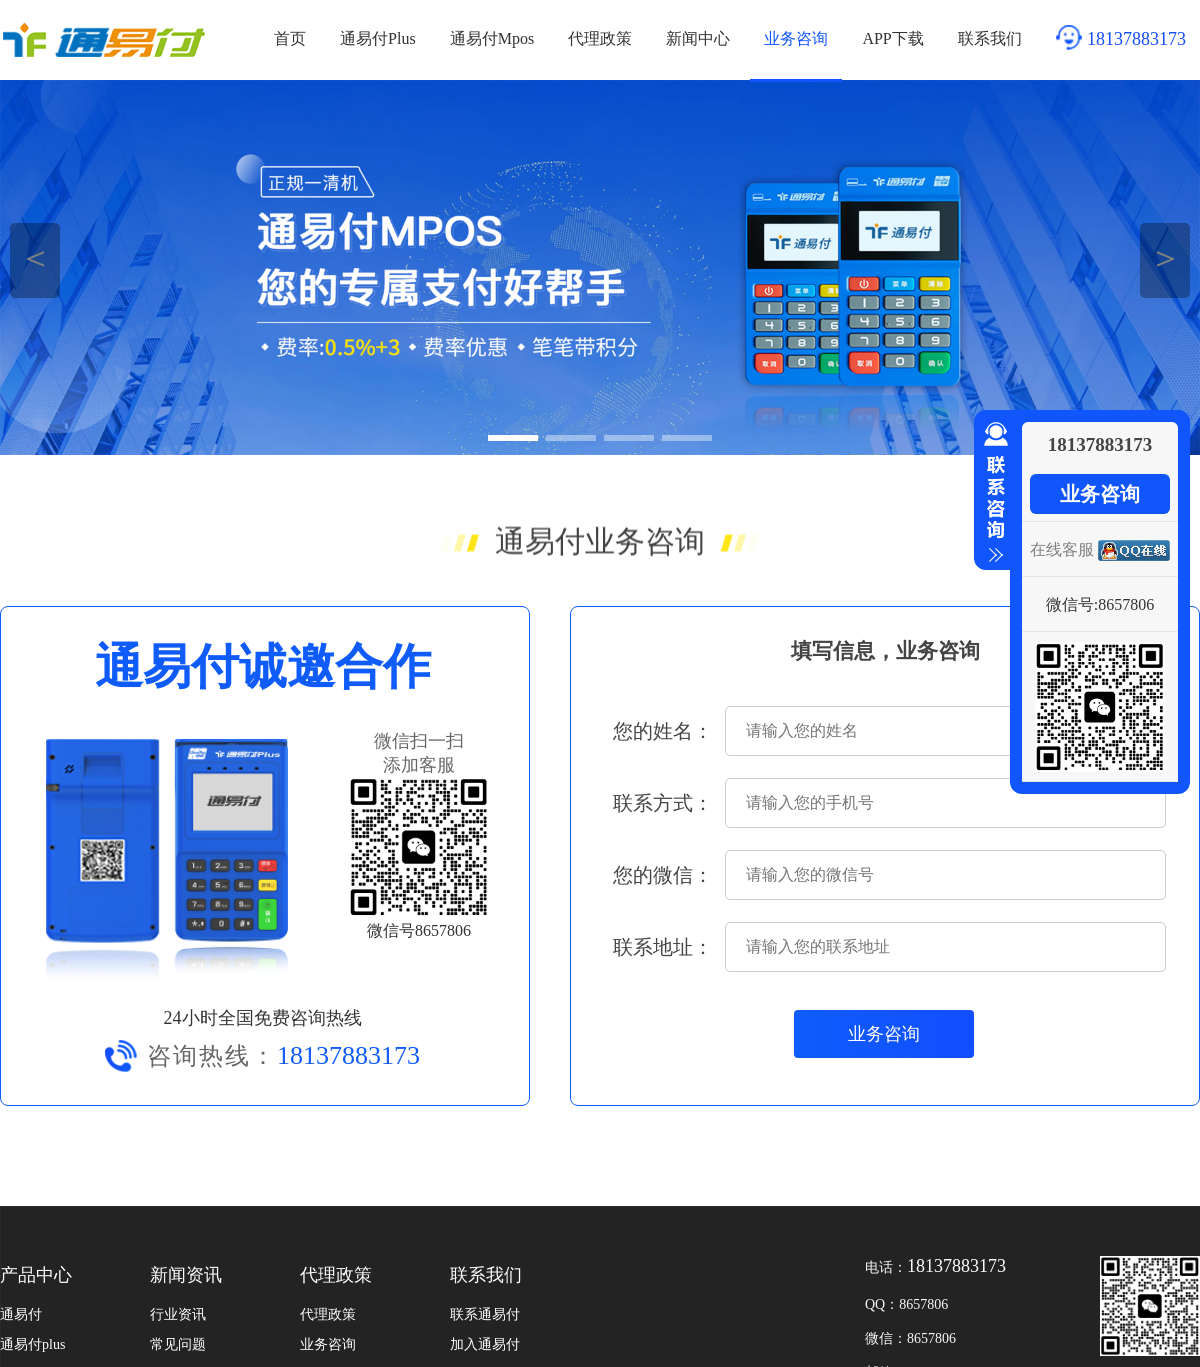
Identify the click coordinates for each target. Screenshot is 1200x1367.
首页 (290, 38)
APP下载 (892, 38)
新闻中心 (698, 38)
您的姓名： (663, 731)
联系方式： (663, 803)
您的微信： (663, 875)
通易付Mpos (492, 38)
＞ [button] (1165, 257)
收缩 (992, 493)
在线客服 (1062, 549)
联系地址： (663, 947)
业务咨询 (796, 38)
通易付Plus (378, 38)
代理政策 (600, 38)
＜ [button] (35, 257)
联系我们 (990, 38)
